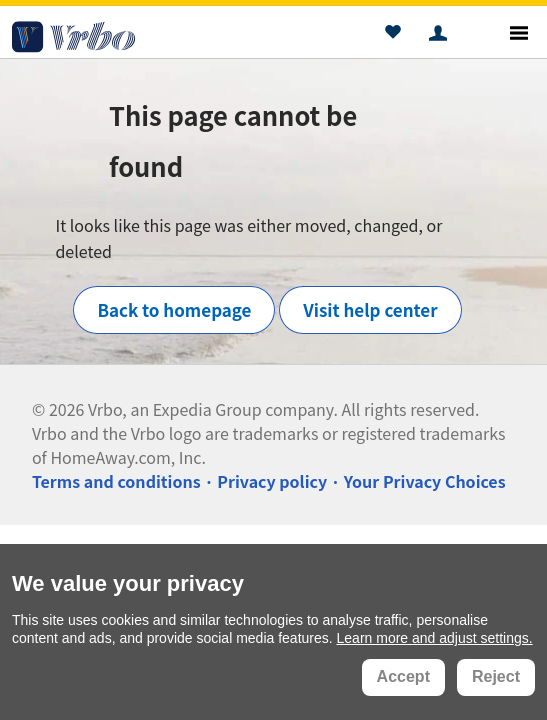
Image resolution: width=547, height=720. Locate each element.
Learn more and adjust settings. (435, 638)
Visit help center (370, 309)
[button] (392, 35)
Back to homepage (174, 309)
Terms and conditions (116, 481)
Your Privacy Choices (425, 481)
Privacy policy (272, 481)
